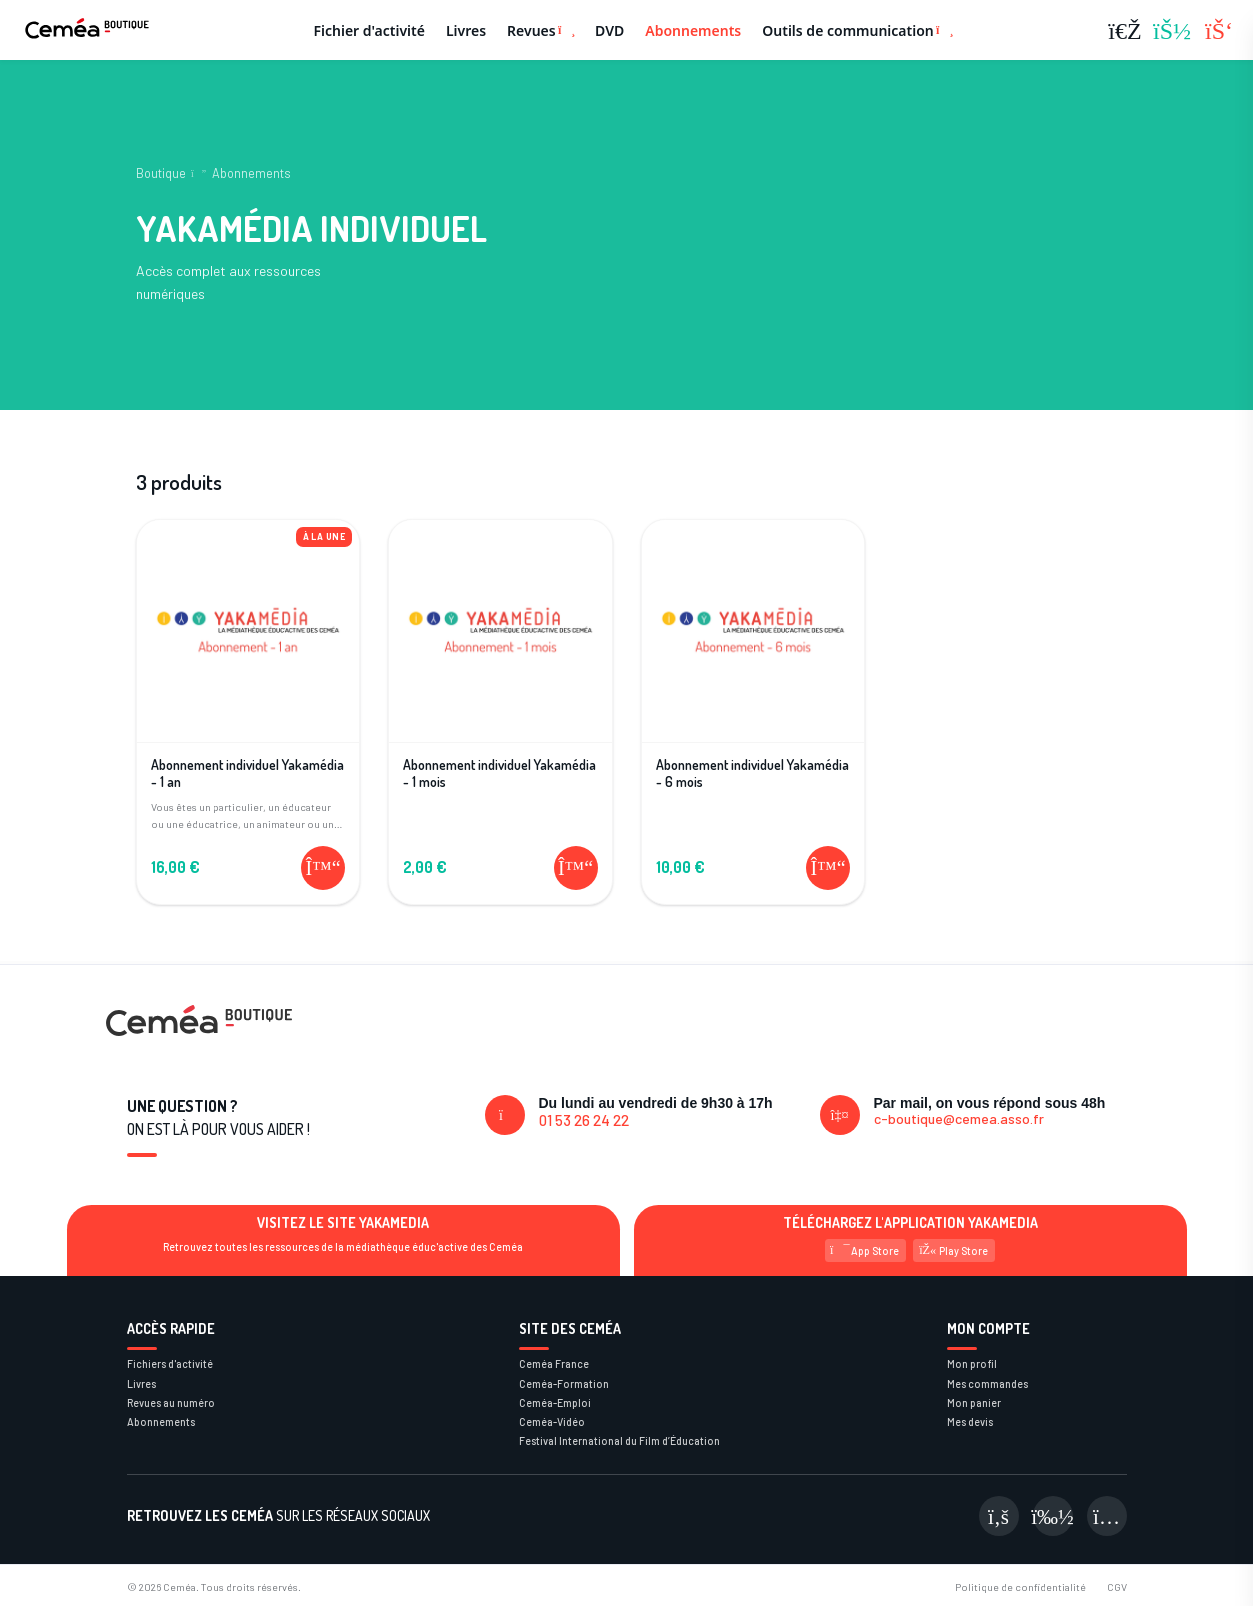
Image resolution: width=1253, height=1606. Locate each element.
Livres (466, 30)
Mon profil (972, 1363)
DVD (609, 30)
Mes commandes (987, 1383)
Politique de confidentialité (1020, 1586)
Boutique (161, 173)
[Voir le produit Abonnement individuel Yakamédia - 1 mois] (500, 683)
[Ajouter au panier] (323, 868)
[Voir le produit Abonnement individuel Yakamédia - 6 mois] (753, 683)
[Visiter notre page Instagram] (1107, 1516)
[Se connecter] (1172, 30)
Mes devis (970, 1421)
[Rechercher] (1125, 30)
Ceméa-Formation (564, 1383)
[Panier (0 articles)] (1219, 30)
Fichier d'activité (369, 30)
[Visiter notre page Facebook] (999, 1516)
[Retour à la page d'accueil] (87, 30)
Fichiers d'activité (170, 1363)
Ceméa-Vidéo (552, 1421)
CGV (1117, 1586)
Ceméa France (554, 1363)
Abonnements (693, 30)
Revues (540, 30)
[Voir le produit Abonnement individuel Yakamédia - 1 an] (248, 683)
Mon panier (974, 1402)
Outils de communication (857, 30)
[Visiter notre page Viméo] (1053, 1516)
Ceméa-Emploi (555, 1402)
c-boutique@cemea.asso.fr (959, 1118)
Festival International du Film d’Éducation (619, 1440)
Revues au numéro (171, 1402)
